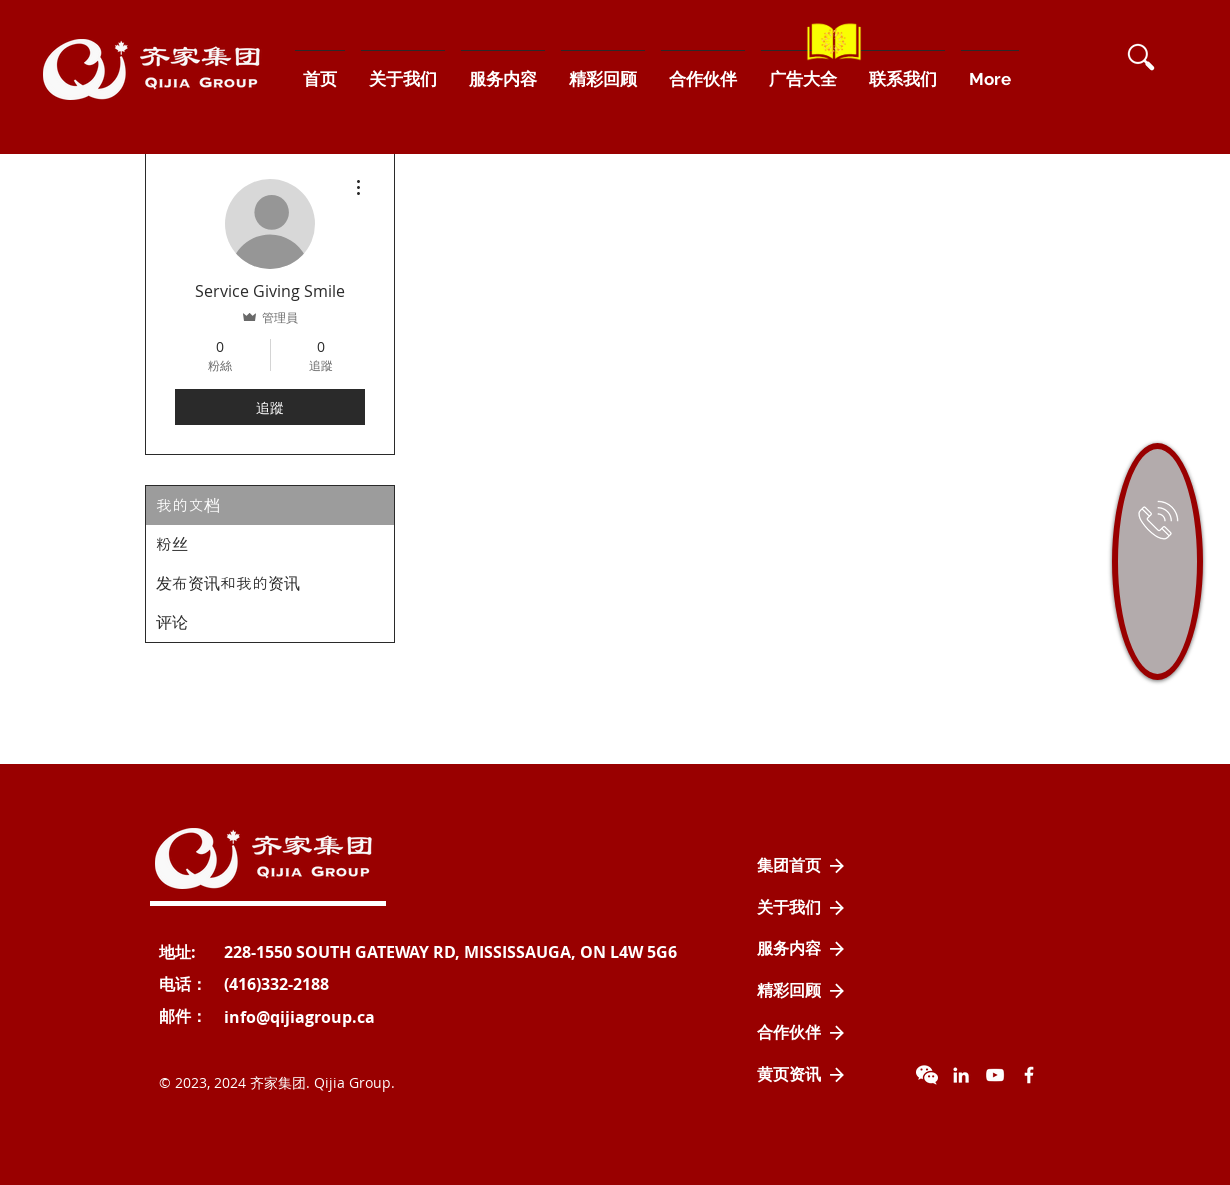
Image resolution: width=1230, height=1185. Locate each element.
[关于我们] (801, 908)
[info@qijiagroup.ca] (299, 1017)
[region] (1157, 561)
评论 (172, 622)
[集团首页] (801, 866)
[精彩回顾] (801, 991)
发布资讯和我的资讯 (228, 583)
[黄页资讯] (801, 1075)
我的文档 (188, 505)
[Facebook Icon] (1029, 1075)
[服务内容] (801, 949)
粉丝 (172, 544)
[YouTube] (995, 1075)
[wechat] (927, 1075)
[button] (1141, 57)
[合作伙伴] (801, 1033)
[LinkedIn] (961, 1075)
